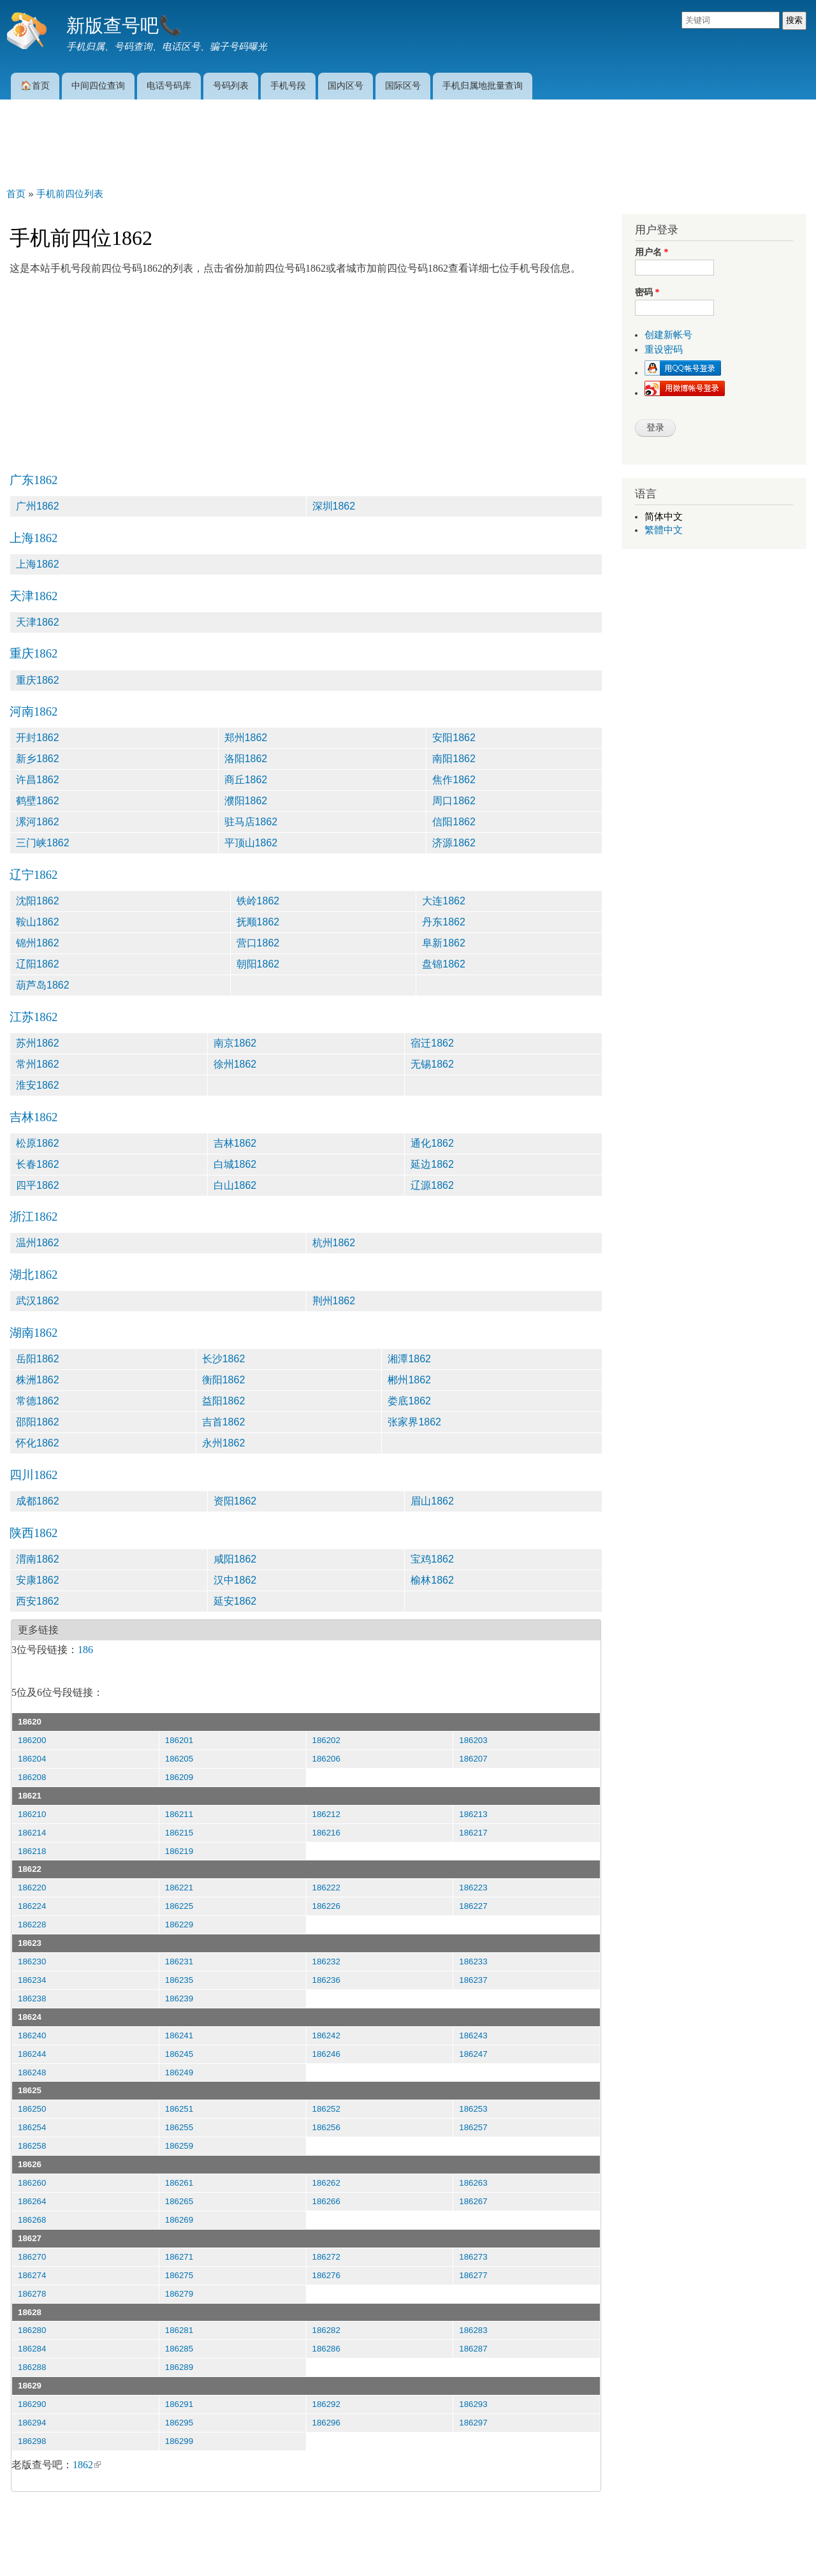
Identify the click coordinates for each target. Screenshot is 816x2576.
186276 (326, 2275)
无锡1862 (432, 1064)
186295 (179, 2422)
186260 (32, 2183)
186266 (326, 2201)
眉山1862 (432, 1501)
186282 (326, 2330)
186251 (179, 2109)
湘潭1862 (409, 1358)
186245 (179, 2054)
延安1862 (235, 1601)
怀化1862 (37, 1443)
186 (85, 1649)
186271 (179, 2257)
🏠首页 (35, 85)
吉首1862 (223, 1422)
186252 (326, 2109)
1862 (87, 2464)
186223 (473, 1887)
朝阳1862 (258, 964)
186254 (32, 2127)
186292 (326, 2404)
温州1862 (37, 1242)
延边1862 (432, 1164)
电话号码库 (169, 85)
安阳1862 (454, 737)
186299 (179, 2441)
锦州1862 (37, 943)
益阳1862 (223, 1400)
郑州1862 (246, 737)
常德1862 (37, 1400)
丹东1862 (443, 921)
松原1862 (37, 1143)
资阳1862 (235, 1501)
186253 (473, 2109)
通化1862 (432, 1143)
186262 (326, 2183)
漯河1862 (37, 821)
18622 (29, 1869)
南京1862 (235, 1043)
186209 (179, 1777)
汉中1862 (235, 1580)
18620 (29, 1721)
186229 (179, 1924)
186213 (473, 1814)
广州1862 (37, 506)
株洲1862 (37, 1379)
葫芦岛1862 (42, 985)
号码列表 (231, 85)
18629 (29, 2385)
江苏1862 (33, 1017)
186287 (473, 2348)
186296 (326, 2422)
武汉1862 (37, 1300)
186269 (179, 2220)
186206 (326, 1758)
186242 (326, 2035)
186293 (473, 2404)
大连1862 (443, 900)
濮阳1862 (246, 800)
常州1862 (37, 1064)
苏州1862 (37, 1043)
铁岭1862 (258, 900)
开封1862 (37, 737)
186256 (326, 2127)
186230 (32, 1961)
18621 (29, 1795)
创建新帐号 (668, 335)
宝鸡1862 (432, 1559)
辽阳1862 (37, 964)
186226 (326, 1906)
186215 (179, 1832)
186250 (32, 2109)
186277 (473, 2275)
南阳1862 (454, 758)
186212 (326, 1814)
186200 (32, 1740)
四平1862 (37, 1185)
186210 (32, 1814)
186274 (32, 2275)
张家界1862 (414, 1422)
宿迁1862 (432, 1043)
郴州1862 (409, 1379)
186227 (473, 1906)
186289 (179, 2367)
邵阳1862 (37, 1422)
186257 (473, 2127)
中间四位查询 (98, 85)
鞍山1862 (37, 921)
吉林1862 (33, 1117)
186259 (179, 2146)
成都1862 (37, 1501)
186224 (32, 1906)
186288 (32, 2367)
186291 (179, 2404)
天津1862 (33, 596)
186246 (326, 2054)
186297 (473, 2422)
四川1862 (33, 1475)
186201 (179, 1740)
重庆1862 (33, 653)
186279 (179, 2294)
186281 (179, 2330)
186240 (32, 2035)
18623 (29, 1943)
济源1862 (454, 842)
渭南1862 (37, 1559)
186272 (326, 2257)
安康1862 (37, 1580)
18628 (29, 2312)
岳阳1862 (37, 1358)
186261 (179, 2183)
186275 (179, 2275)
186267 (473, 2201)
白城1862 (235, 1164)
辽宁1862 (33, 874)
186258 (32, 2146)
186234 (32, 1980)
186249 (179, 2072)
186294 (32, 2422)
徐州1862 (235, 1064)
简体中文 (664, 517)
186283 (473, 2330)
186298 (32, 2441)
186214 (32, 1832)
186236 (326, 1980)
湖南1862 (33, 1332)
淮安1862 (37, 1085)
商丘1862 (246, 779)
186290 (32, 2404)
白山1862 (235, 1185)
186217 (473, 1832)
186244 (32, 2054)
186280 (32, 2330)
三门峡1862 (42, 842)
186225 (179, 1906)
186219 (179, 1851)
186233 (473, 1961)
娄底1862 (409, 1400)
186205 (179, 1758)
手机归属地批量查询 (482, 85)
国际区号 (403, 85)
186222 (326, 1887)
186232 (326, 1961)
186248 (32, 2072)
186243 (473, 2035)
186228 (32, 1924)
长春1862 (37, 1164)
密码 (647, 292)
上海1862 (33, 538)
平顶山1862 (251, 842)
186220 (32, 1887)
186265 (179, 2201)
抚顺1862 (258, 921)
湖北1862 (33, 1274)
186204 (32, 1758)
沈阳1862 (37, 900)
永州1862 (223, 1443)
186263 (473, 2183)
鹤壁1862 (37, 800)
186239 (179, 1998)
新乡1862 (37, 758)
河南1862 (33, 711)
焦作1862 (454, 779)
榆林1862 (432, 1580)
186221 (179, 1887)
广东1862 (33, 480)
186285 (179, 2348)
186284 (32, 2348)
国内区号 (345, 85)
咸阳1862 (235, 1559)
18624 (29, 2017)
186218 (32, 1851)
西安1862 (37, 1601)
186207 (473, 1758)
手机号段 (288, 85)
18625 (29, 2090)
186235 (179, 1980)
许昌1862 (37, 779)
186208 (32, 1777)
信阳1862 (454, 821)
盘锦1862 (443, 964)
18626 (29, 2164)
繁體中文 (664, 530)
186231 (179, 1961)
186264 (32, 2201)
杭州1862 (334, 1242)
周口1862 (454, 800)
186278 (32, 2294)
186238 (32, 1998)
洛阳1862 (246, 758)
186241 (179, 2035)
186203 (473, 1740)
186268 (32, 2220)
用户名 (651, 252)
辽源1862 (432, 1185)
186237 (473, 1980)
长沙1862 (223, 1358)
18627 (29, 2238)
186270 (32, 2257)
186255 (179, 2127)
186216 (326, 1832)
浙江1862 (33, 1216)
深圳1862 (334, 506)
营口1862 (258, 943)
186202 (326, 1740)
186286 (326, 2348)
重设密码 (664, 349)
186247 (473, 2054)
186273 (473, 2257)
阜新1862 (443, 943)
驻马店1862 (251, 821)
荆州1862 (334, 1300)
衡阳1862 (223, 1379)
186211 (179, 1814)
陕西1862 (33, 1533)
